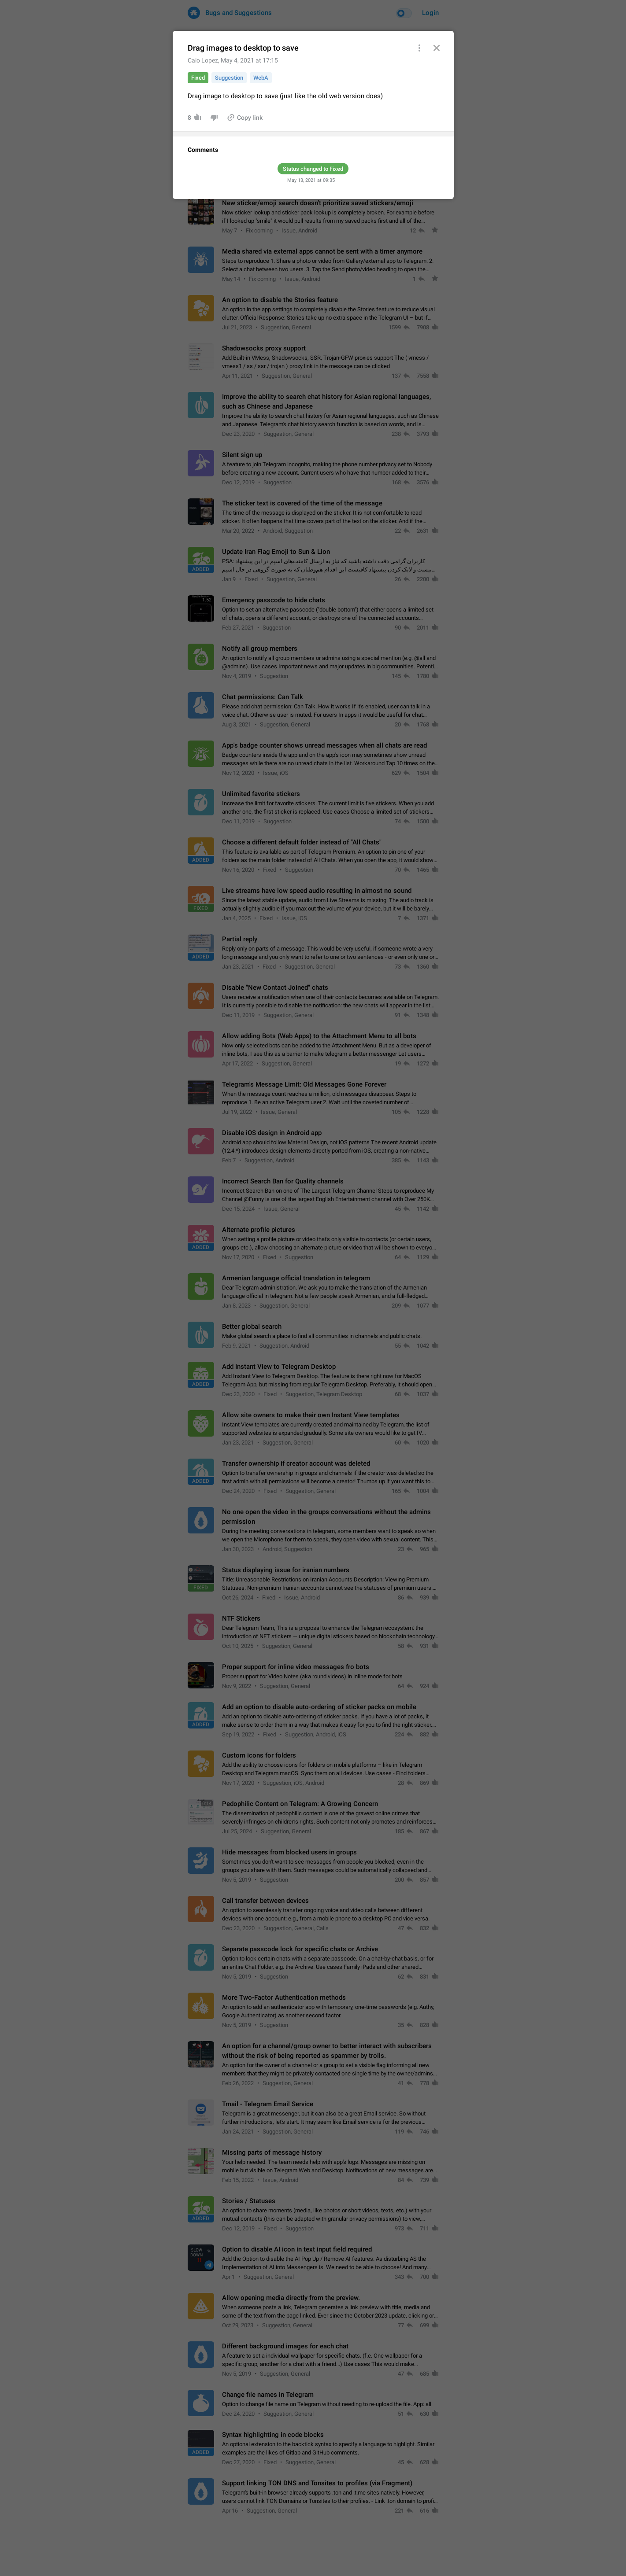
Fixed (198, 77)
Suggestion (229, 77)
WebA (260, 77)
